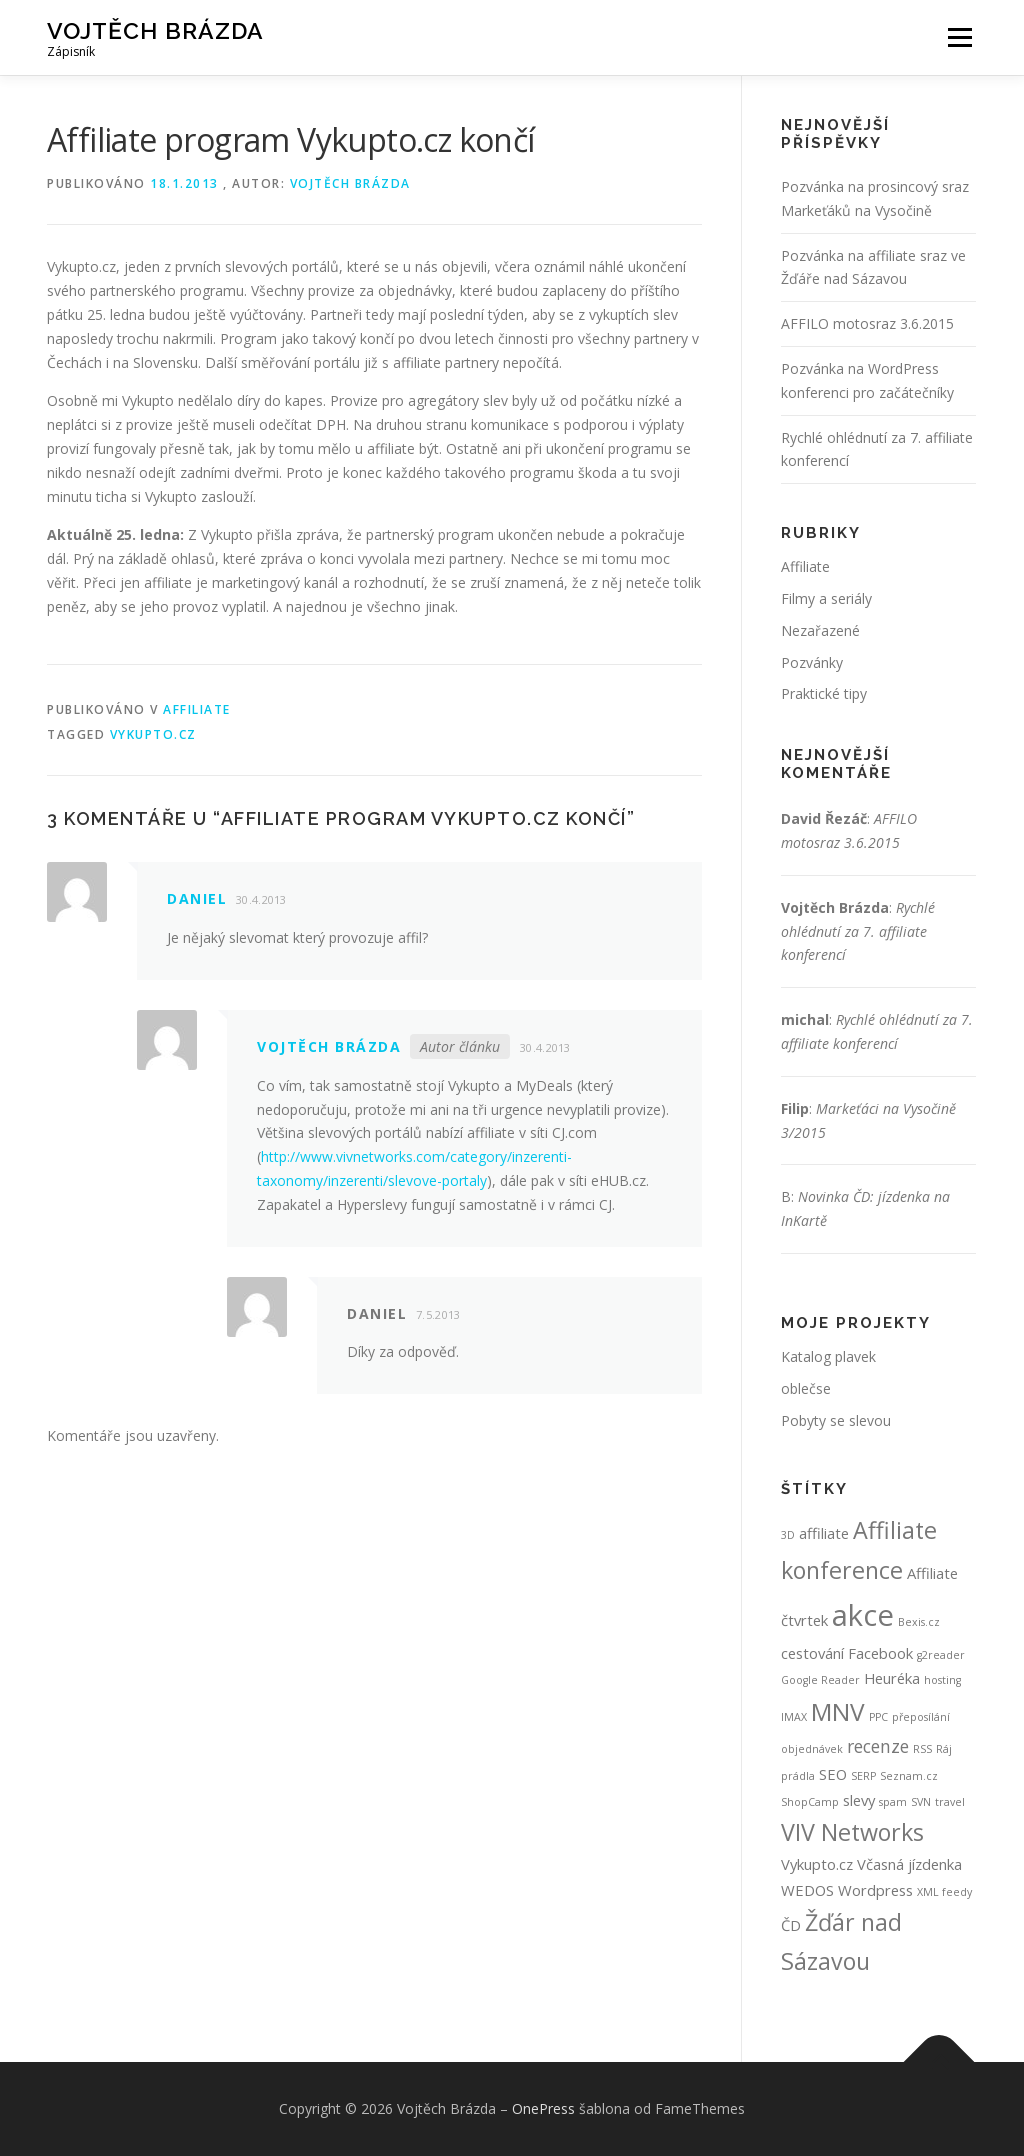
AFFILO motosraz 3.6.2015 (867, 323)
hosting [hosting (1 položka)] (942, 1680)
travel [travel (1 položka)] (950, 1802)
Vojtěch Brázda (155, 30)
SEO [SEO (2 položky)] (833, 1774)
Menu (959, 37)
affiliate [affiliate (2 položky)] (824, 1533)
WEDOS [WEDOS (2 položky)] (807, 1890)
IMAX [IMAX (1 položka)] (794, 1717)
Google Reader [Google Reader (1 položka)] (820, 1680)
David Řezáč (824, 818)
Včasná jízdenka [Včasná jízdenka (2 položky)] (909, 1864)
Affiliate (197, 709)
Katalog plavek (828, 1356)
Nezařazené (820, 630)
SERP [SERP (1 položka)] (863, 1776)
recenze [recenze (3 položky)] (878, 1746)
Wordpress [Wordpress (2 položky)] (875, 1890)
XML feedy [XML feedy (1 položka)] (944, 1892)
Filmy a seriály (826, 598)
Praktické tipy (824, 693)
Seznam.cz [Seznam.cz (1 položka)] (909, 1776)
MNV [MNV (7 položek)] (838, 1711)
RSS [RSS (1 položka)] (922, 1749)
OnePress (543, 2108)
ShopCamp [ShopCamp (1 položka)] (810, 1802)
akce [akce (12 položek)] (863, 1615)
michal (805, 1019)
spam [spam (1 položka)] (893, 1802)
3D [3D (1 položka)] (788, 1535)
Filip (795, 1108)
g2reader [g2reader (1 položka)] (941, 1655)
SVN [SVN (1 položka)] (921, 1802)
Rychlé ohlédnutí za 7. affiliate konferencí (858, 931)
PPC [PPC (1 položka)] (878, 1717)
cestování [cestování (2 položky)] (812, 1653)
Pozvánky (812, 662)
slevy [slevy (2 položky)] (859, 1800)
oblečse (806, 1388)
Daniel (197, 898)
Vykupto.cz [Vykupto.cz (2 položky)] (817, 1864)
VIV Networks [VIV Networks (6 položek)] (852, 1832)
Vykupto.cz (153, 734)
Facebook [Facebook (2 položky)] (880, 1653)
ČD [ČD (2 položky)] (791, 1925)
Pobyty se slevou (836, 1420)
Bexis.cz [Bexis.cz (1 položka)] (919, 1622)
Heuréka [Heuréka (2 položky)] (892, 1678)
